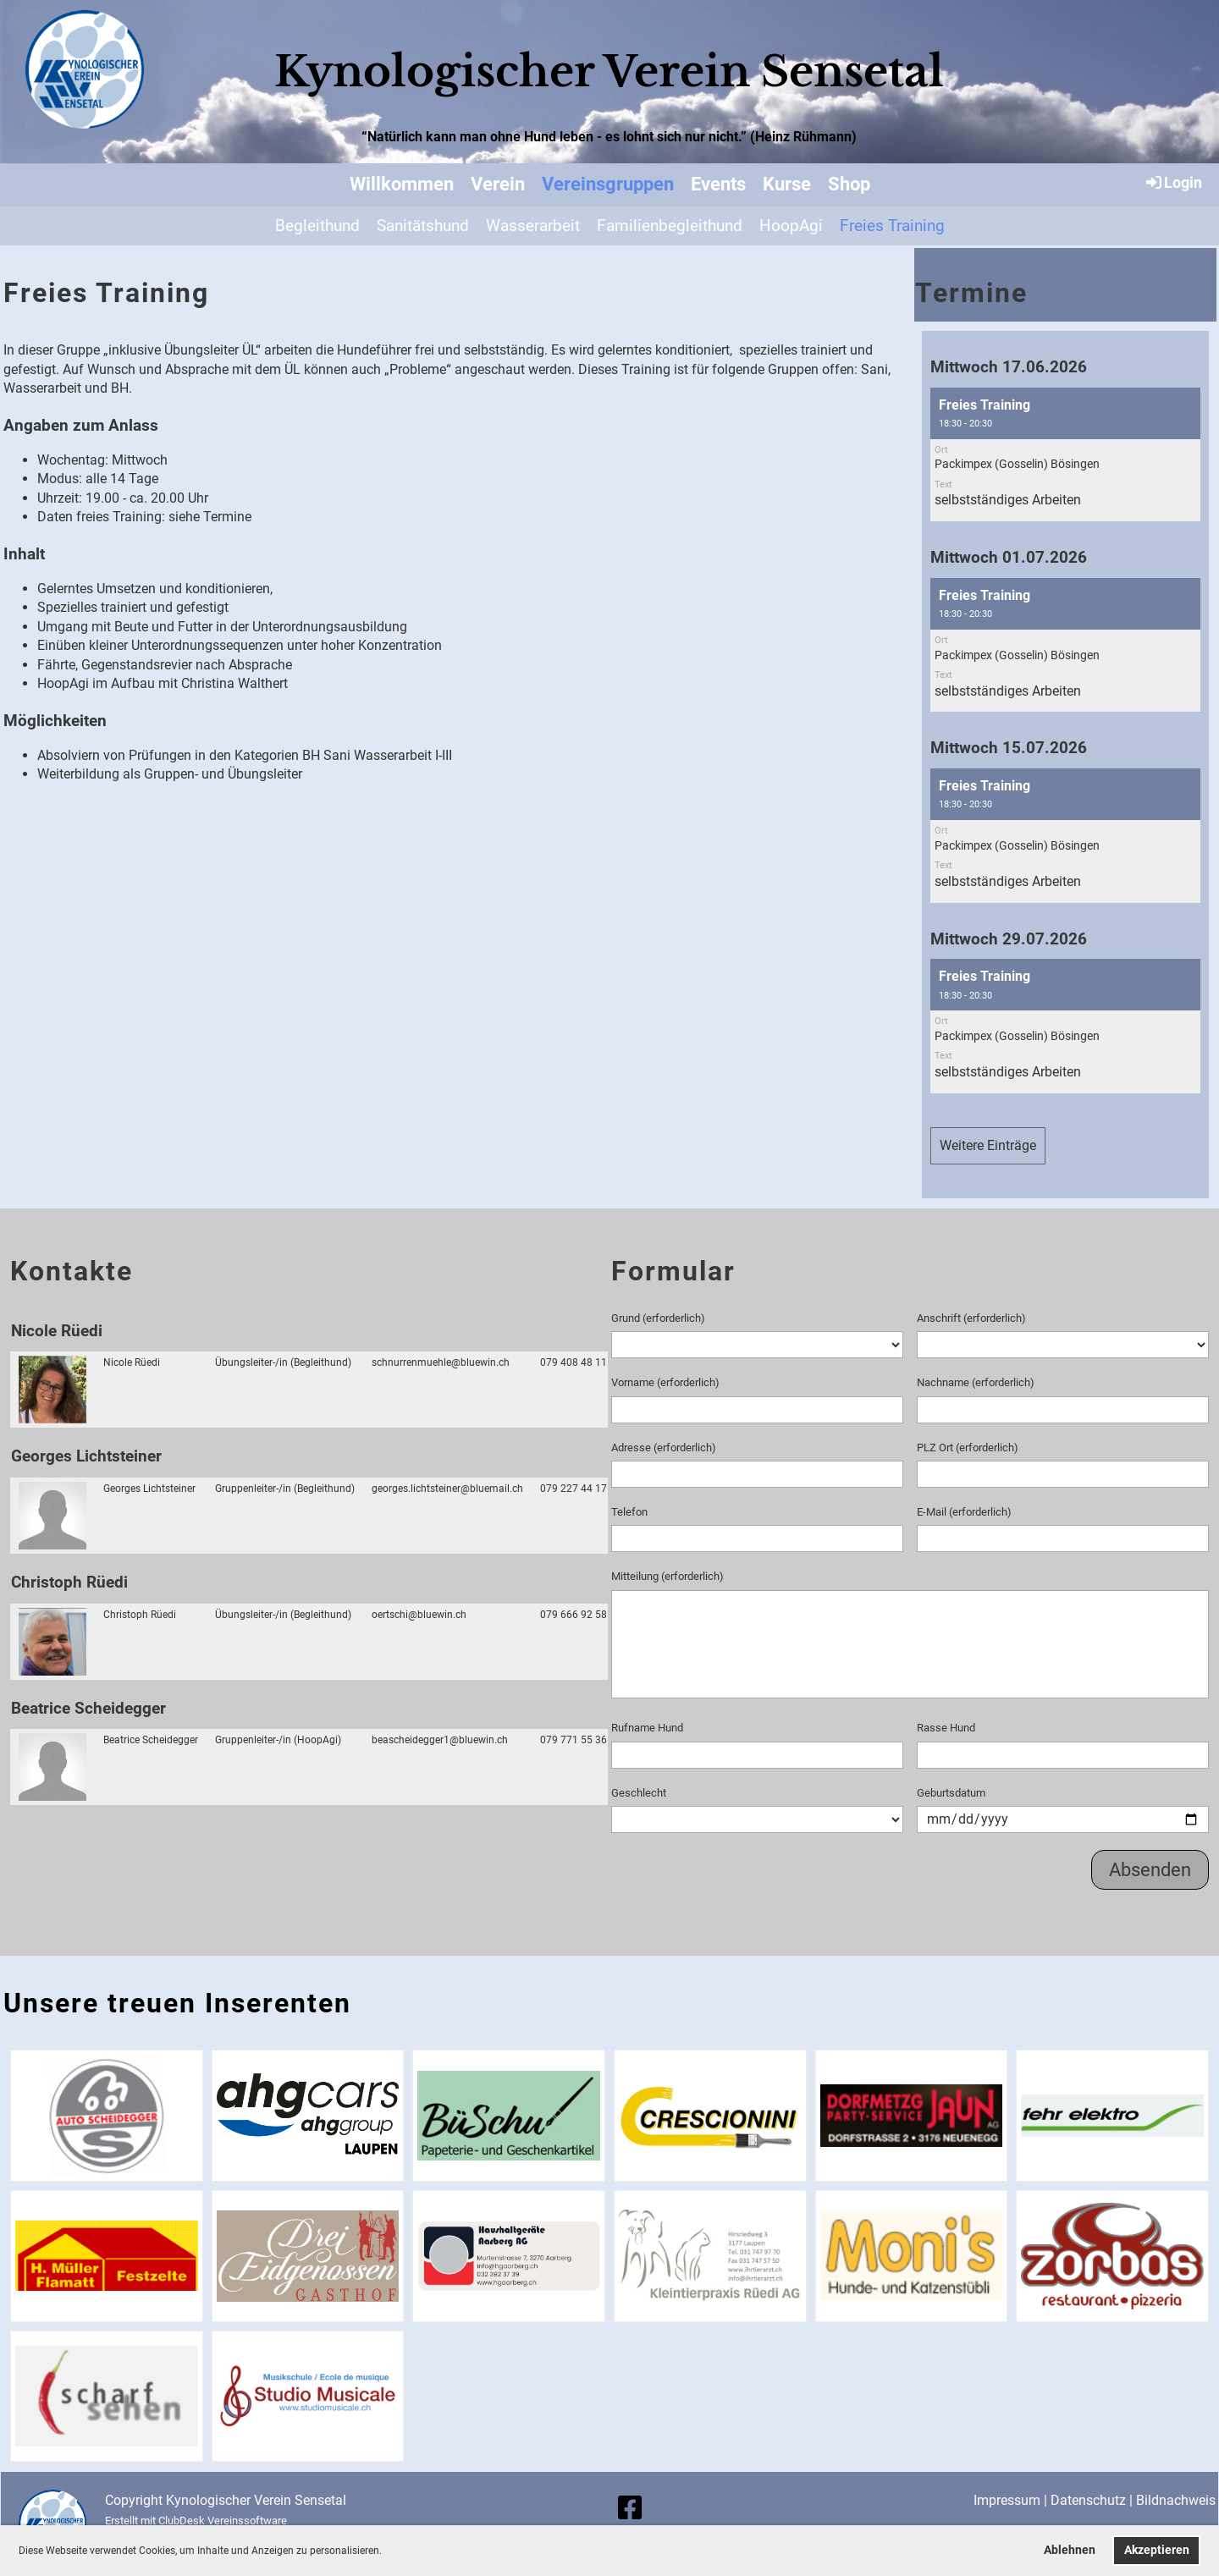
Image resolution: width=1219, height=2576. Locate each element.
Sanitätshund (423, 225)
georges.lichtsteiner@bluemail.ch (447, 1488)
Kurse (787, 184)
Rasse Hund (946, 1727)
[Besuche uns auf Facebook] (630, 2508)
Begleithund (317, 225)
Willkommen (402, 184)
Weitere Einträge (988, 1145)
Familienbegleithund (669, 225)
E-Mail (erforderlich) (964, 1511)
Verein (498, 184)
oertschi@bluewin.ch (419, 1615)
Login (1173, 182)
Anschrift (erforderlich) (971, 1318)
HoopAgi (791, 225)
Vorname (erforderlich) (665, 1382)
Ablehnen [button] (1069, 2550)
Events (718, 184)
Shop (849, 184)
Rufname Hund (647, 1727)
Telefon (629, 1511)
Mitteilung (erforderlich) (667, 1576)
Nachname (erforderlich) (975, 1382)
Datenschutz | (1093, 2500)
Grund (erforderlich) (658, 1318)
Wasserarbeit (533, 225)
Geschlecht (638, 1792)
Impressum (1007, 2500)
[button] (386, 2552)
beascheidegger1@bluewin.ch (440, 1740)
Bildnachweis (1176, 2500)
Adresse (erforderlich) (663, 1447)
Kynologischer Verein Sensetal (609, 71)
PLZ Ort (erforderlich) (967, 1447)
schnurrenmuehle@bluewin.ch (441, 1362)
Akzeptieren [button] (1156, 2550)
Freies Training (892, 225)
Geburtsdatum (951, 1792)
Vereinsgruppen (608, 184)
